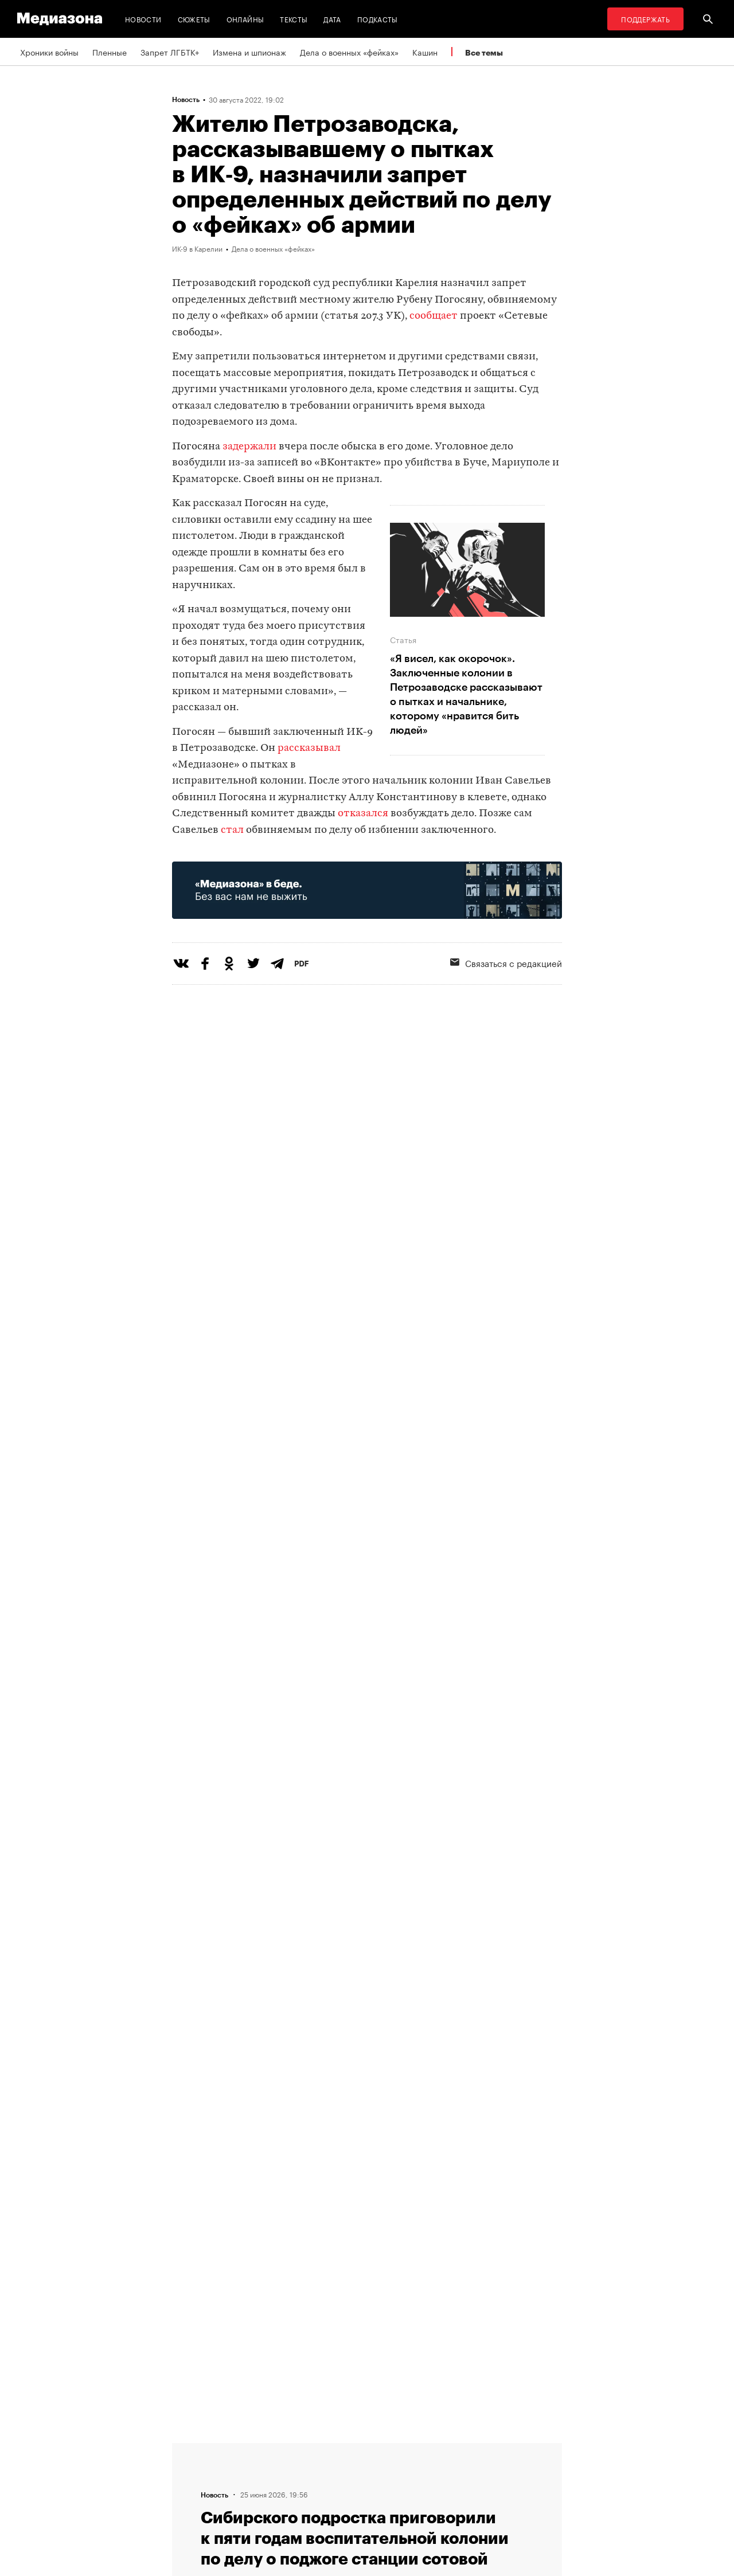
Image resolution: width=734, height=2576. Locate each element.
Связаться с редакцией (506, 962)
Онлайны (245, 18)
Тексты (293, 18)
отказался (363, 814)
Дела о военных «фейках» (349, 51)
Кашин (425, 51)
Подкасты (377, 18)
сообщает (433, 316)
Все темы (484, 52)
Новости (143, 18)
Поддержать (645, 18)
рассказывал (309, 748)
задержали (249, 447)
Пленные (109, 51)
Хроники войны (49, 51)
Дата (332, 18)
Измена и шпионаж (249, 51)
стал (232, 830)
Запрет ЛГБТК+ (169, 51)
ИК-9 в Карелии (197, 248)
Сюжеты (194, 18)
